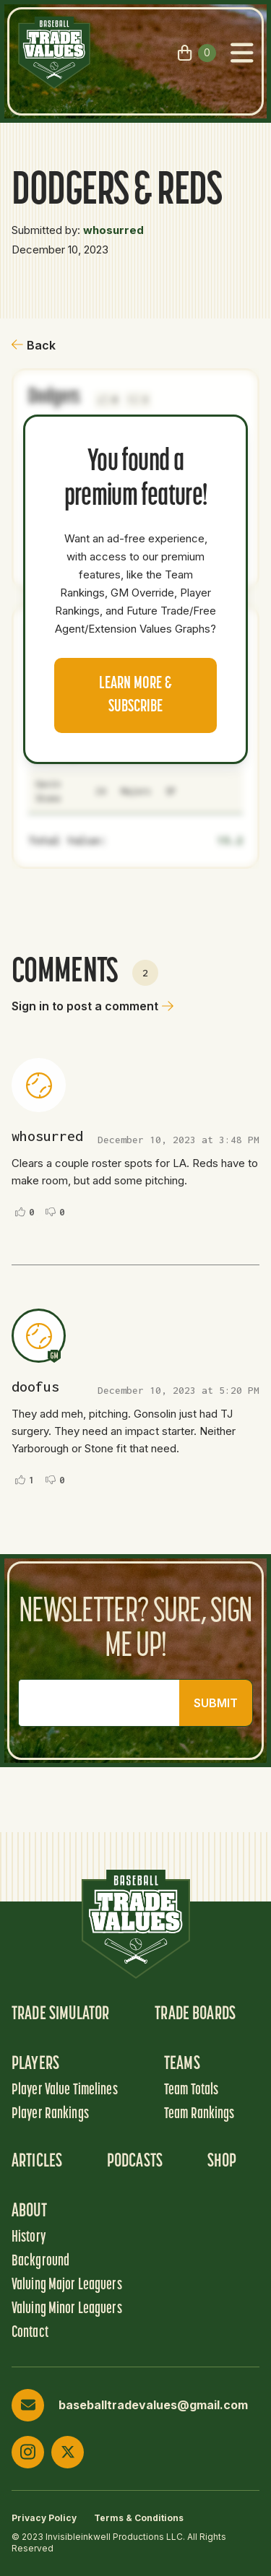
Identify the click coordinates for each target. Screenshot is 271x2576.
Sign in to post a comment (92, 1006)
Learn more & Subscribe (135, 695)
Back (34, 345)
